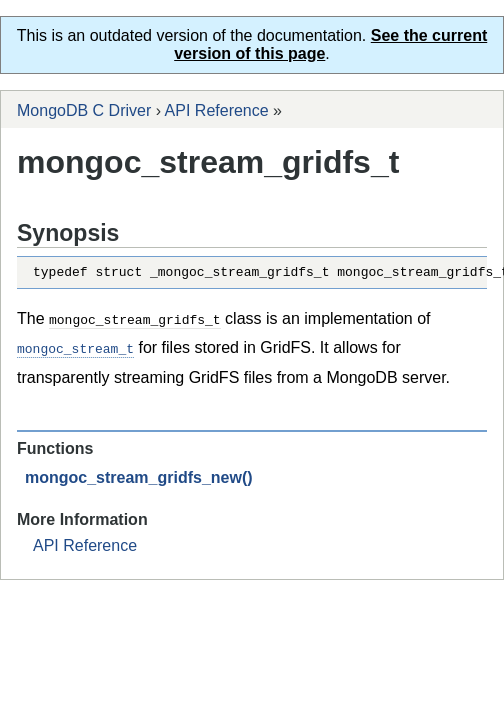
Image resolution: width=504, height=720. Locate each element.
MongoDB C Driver (84, 110)
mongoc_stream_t (75, 350)
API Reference (217, 110)
